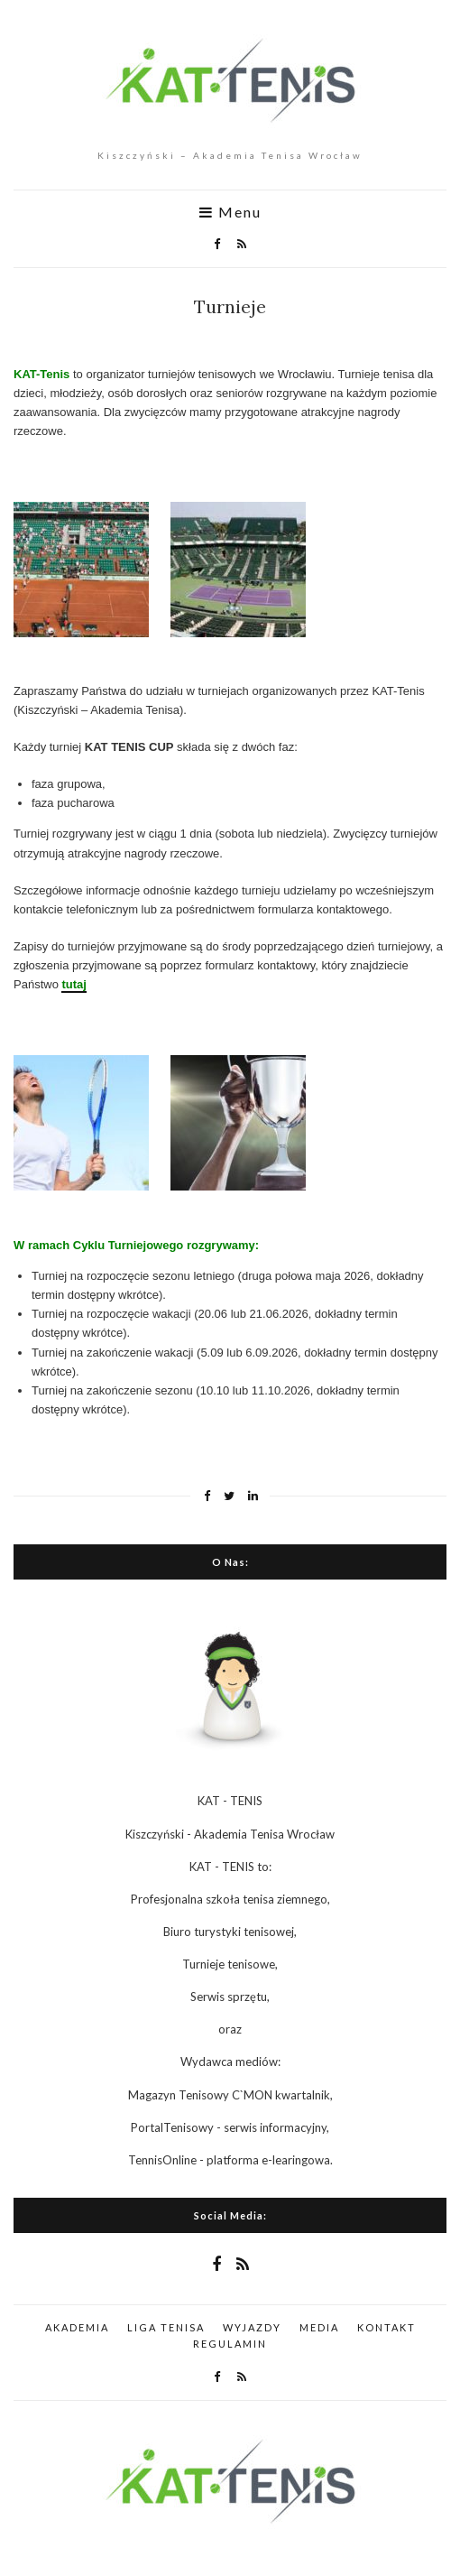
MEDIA (319, 2327)
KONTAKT (386, 2327)
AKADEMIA (77, 2327)
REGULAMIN (230, 2343)
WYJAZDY (252, 2327)
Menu (230, 212)
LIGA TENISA (166, 2327)
